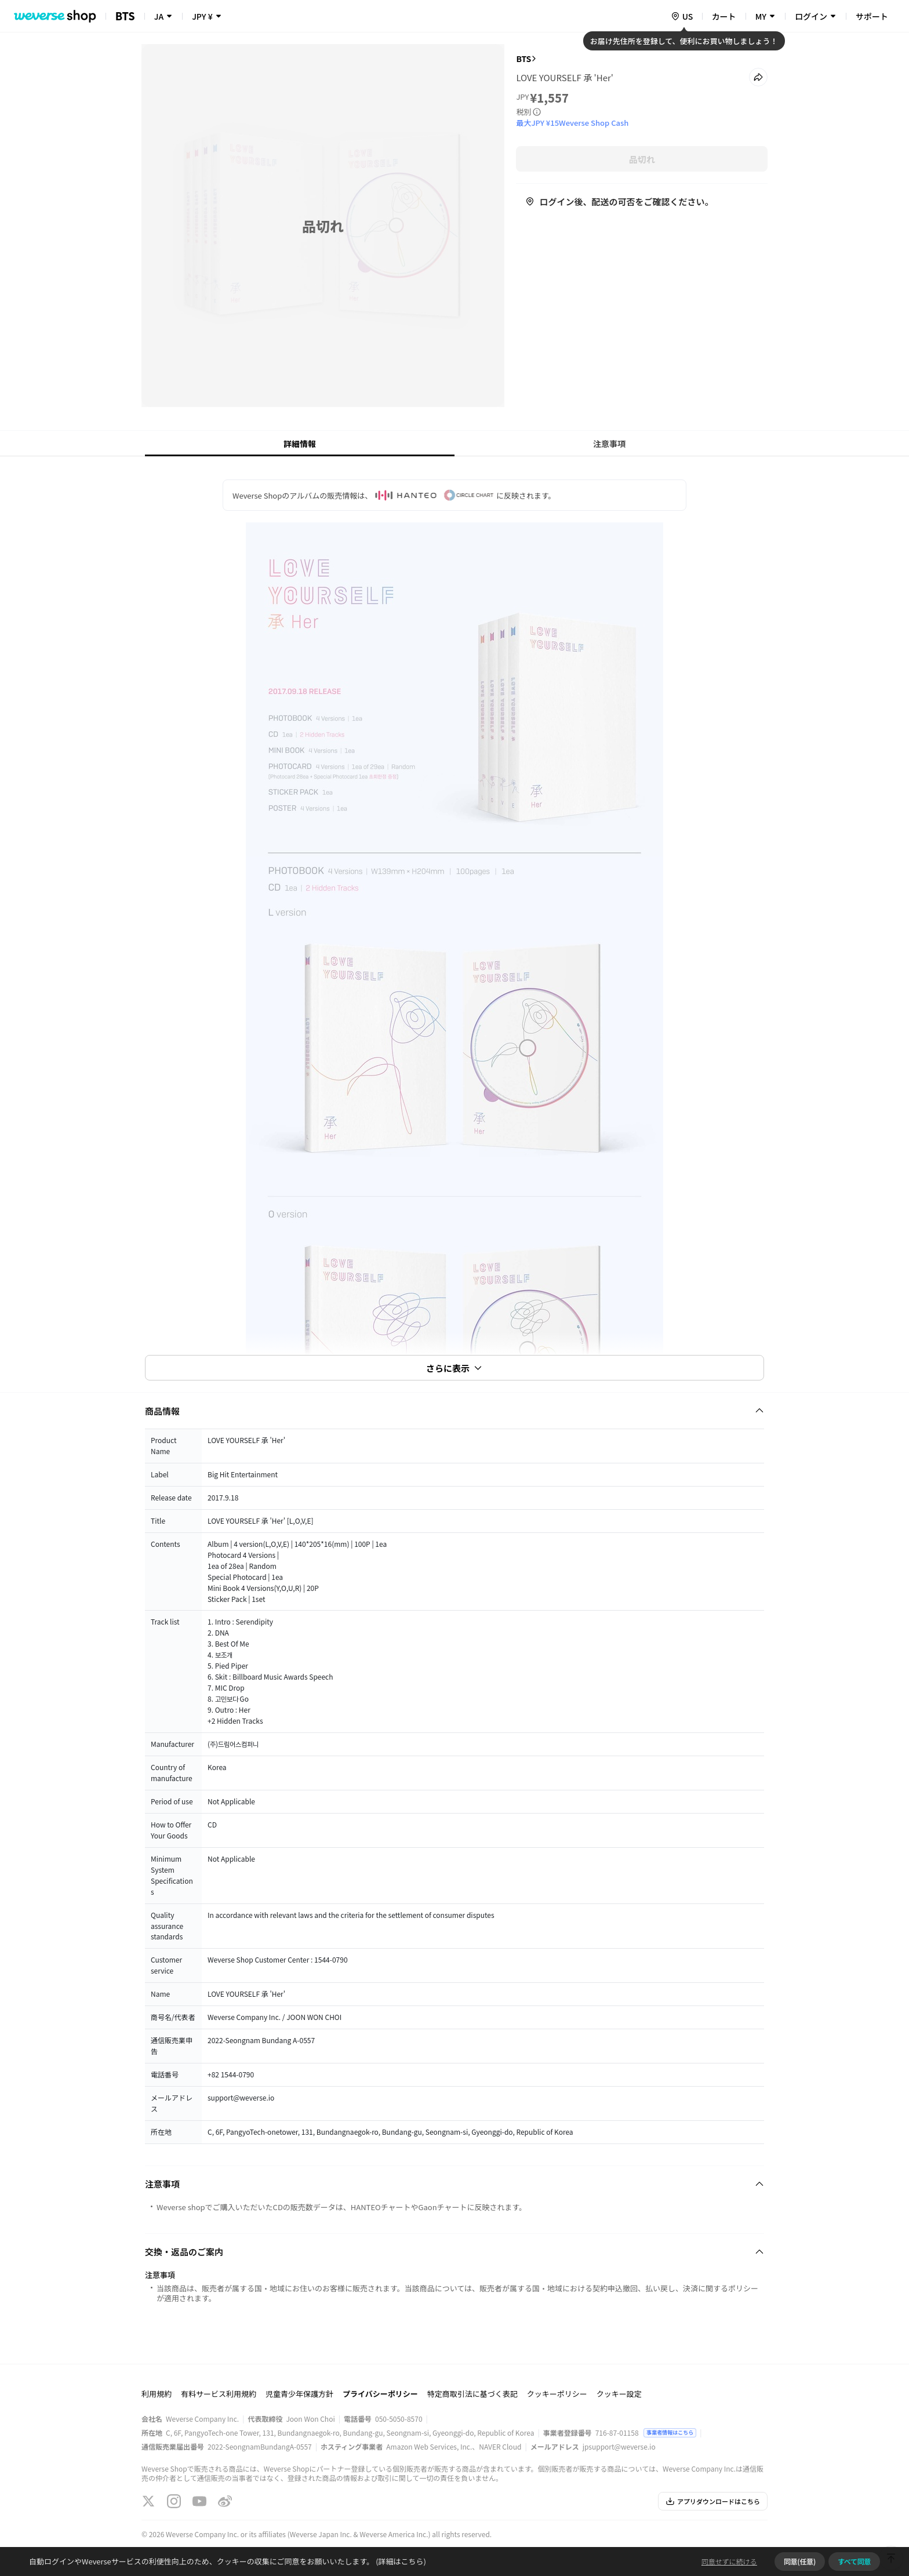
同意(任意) (800, 2561)
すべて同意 (854, 2561)
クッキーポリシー (557, 2394)
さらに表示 (454, 1368)
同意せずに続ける (729, 2561)
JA (158, 16)
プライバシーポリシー (380, 2394)
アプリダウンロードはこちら (713, 2501)
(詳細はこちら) (400, 2561)
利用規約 (156, 2394)
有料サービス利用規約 (218, 2394)
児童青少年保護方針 (299, 2394)
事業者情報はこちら (669, 2432)
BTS (523, 58)
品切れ (642, 159)
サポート (872, 16)
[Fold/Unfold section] (454, 1411)
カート (724, 16)
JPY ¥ (202, 16)
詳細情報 (299, 443)
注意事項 (609, 443)
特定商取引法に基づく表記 (472, 2394)
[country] (682, 16)
